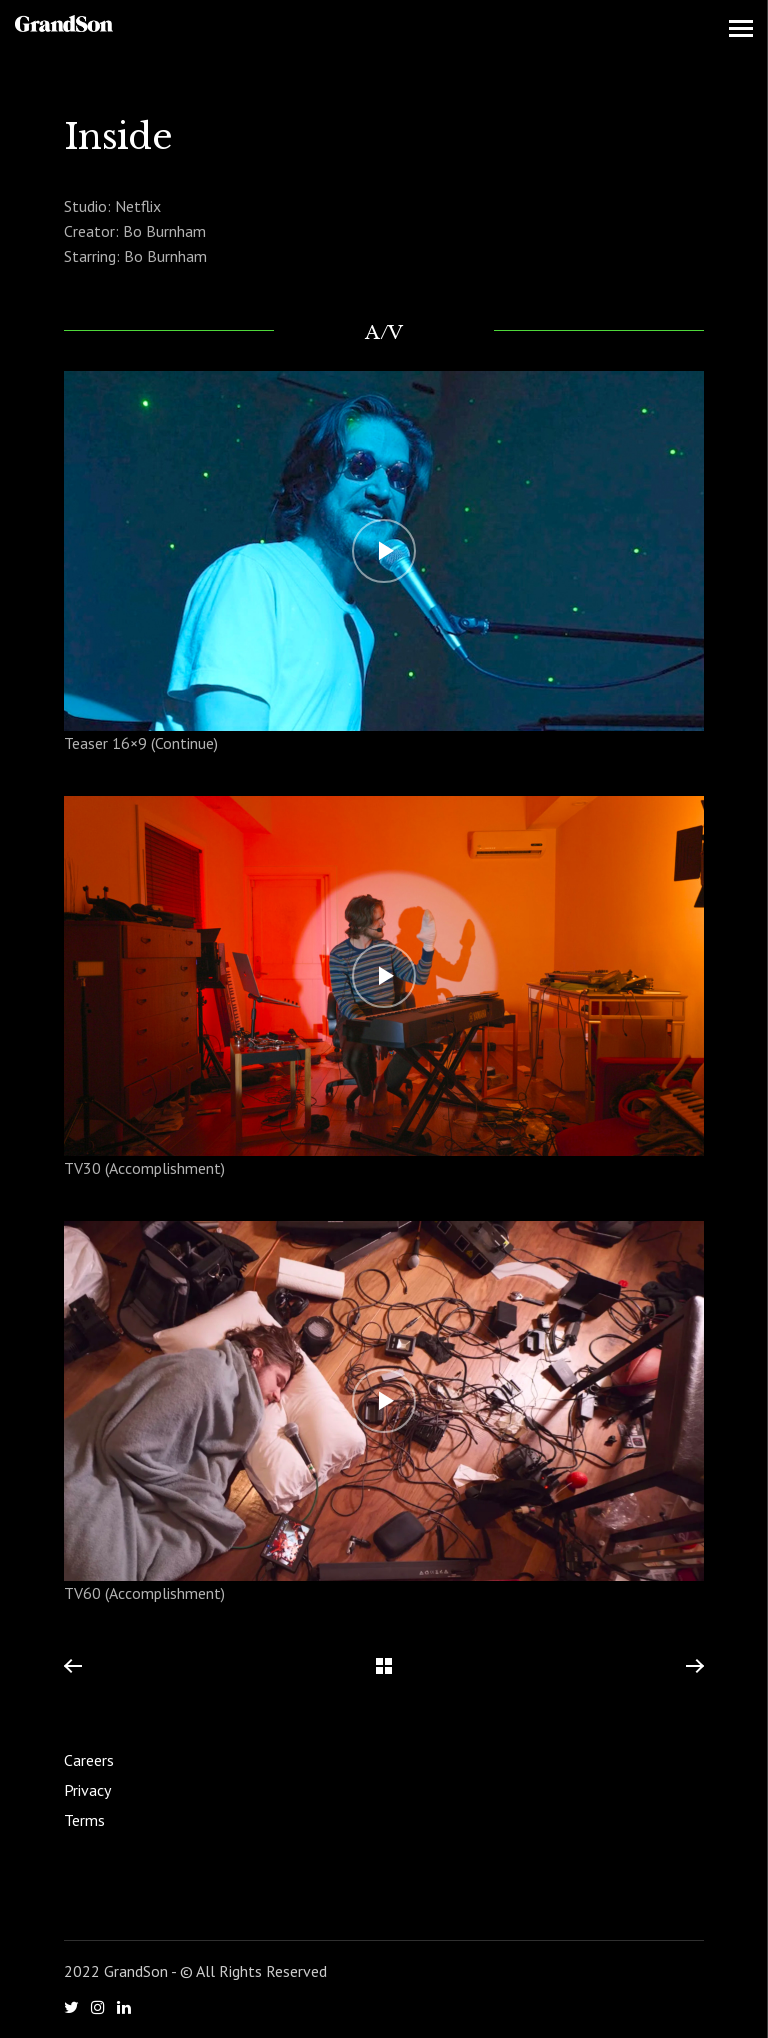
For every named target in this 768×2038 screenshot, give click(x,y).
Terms (84, 1820)
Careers (89, 1760)
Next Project (694, 1667)
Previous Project (73, 1667)
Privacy (87, 1790)
